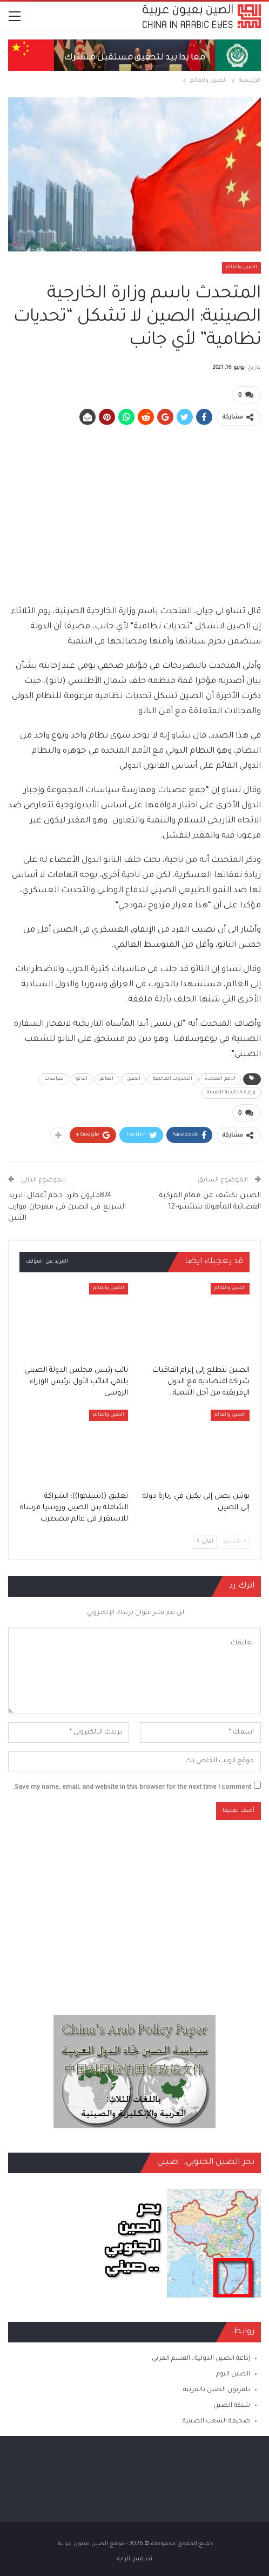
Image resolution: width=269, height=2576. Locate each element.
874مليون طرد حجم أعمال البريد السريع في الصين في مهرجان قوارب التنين (67, 1207)
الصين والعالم (241, 267)
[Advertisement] (134, 510)
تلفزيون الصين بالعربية (216, 2390)
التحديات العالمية (172, 1079)
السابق (234, 1541)
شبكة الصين (231, 2405)
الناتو (82, 1079)
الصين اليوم (233, 2374)
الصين (133, 1079)
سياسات (54, 1079)
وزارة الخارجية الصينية (231, 1093)
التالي (205, 1541)
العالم (107, 1079)
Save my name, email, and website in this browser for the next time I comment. (132, 1787)
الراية (123, 2559)
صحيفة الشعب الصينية (216, 2421)
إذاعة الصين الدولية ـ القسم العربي (201, 2358)
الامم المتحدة (220, 1079)
